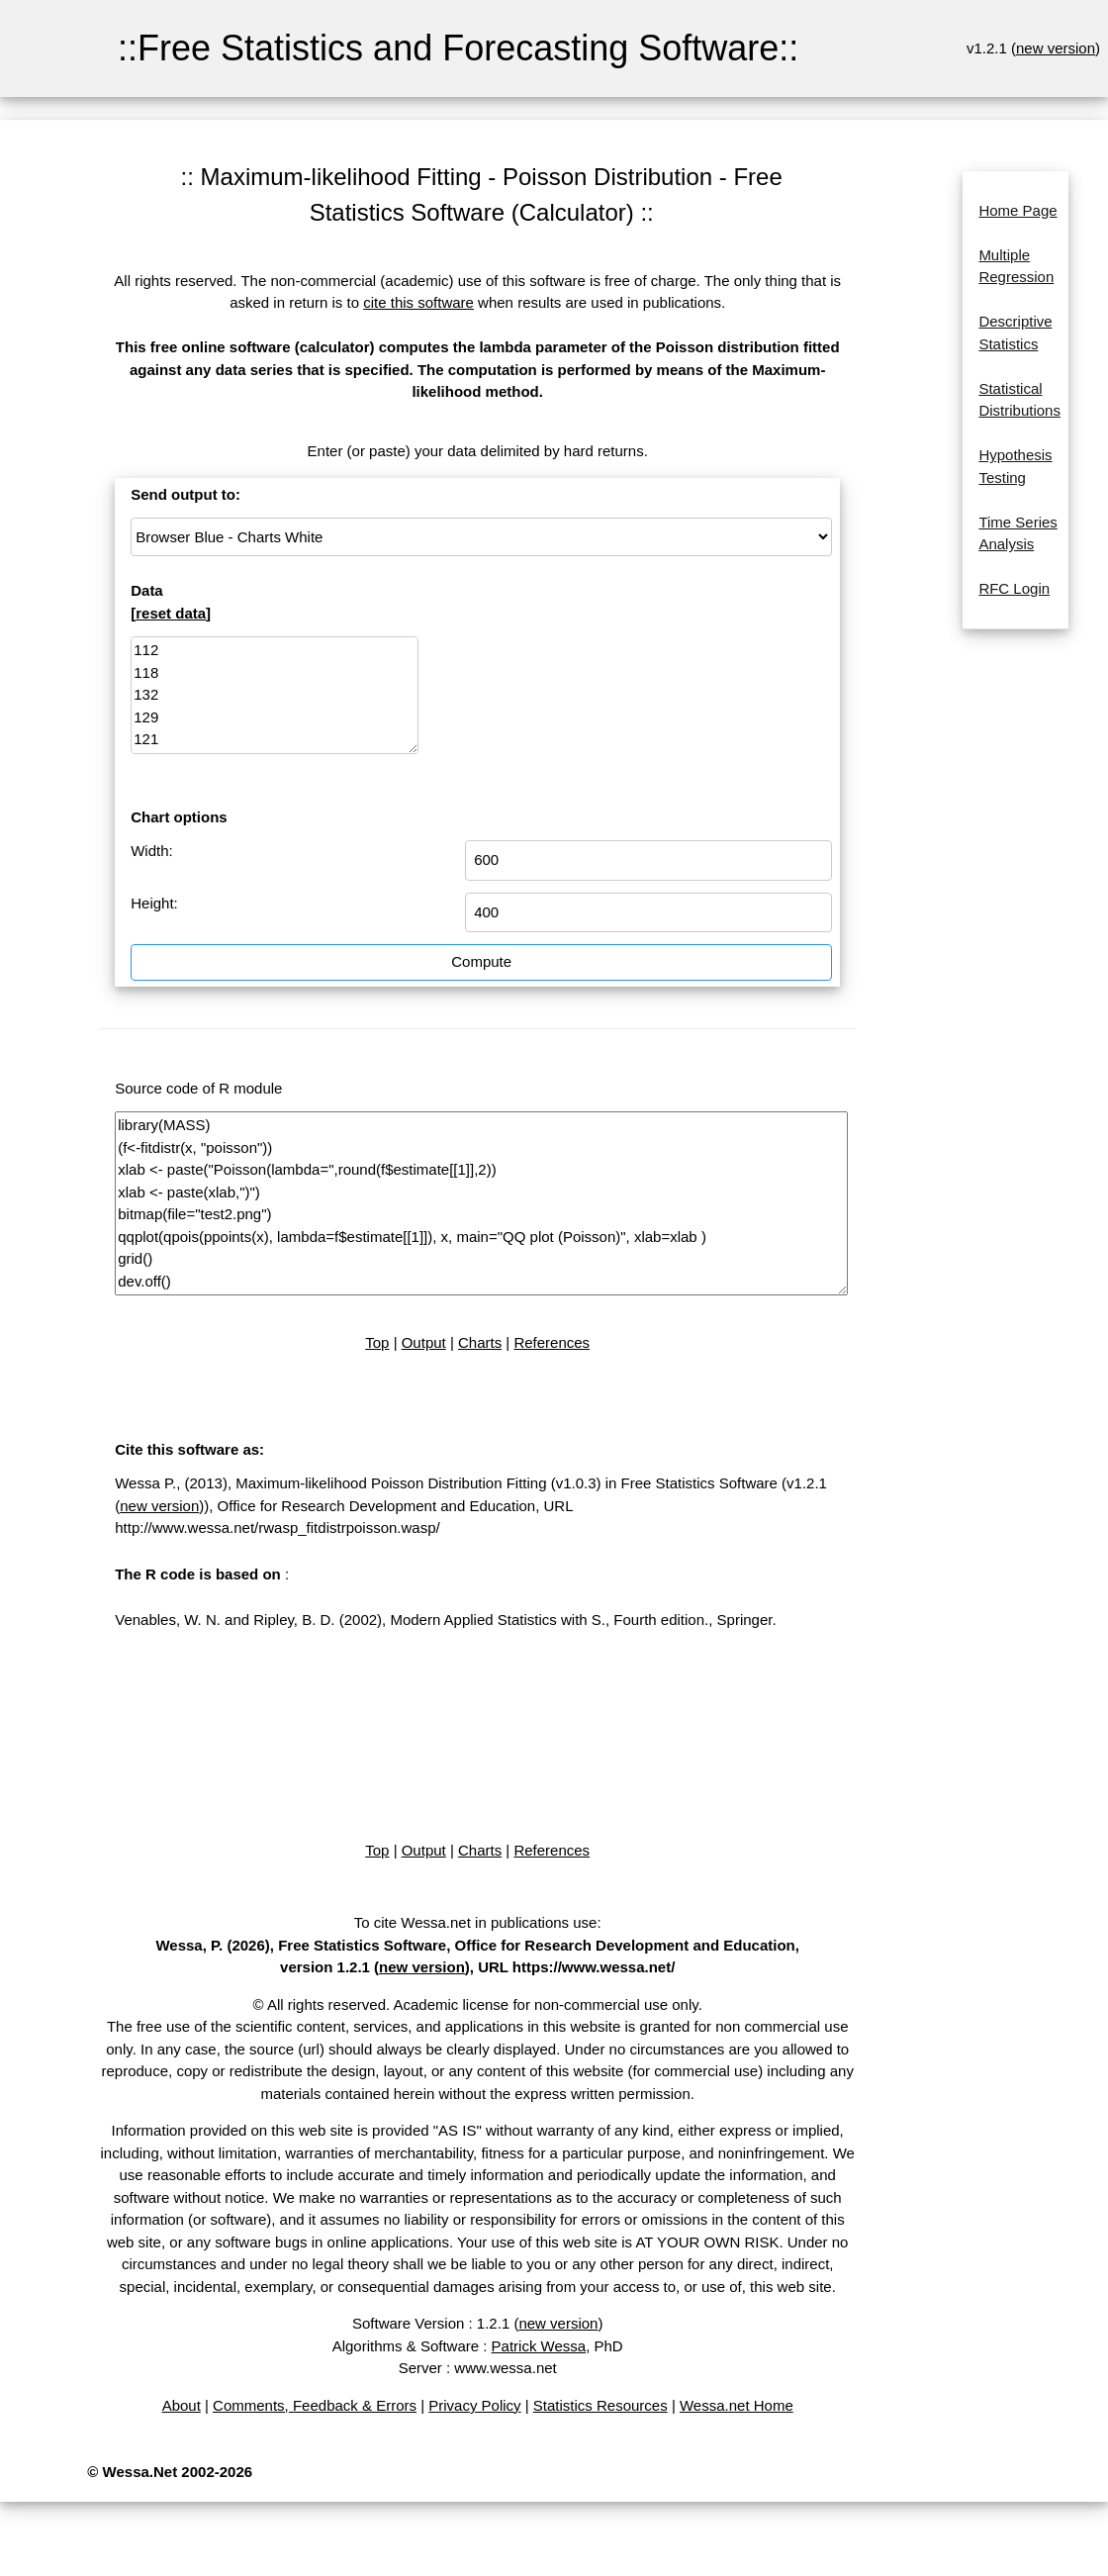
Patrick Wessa (539, 2345)
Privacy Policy (474, 2405)
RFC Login (1014, 588)
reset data (171, 613)
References (551, 1342)
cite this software (418, 302)
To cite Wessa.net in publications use (476, 1922)
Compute (481, 961)
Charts (480, 1342)
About (181, 2405)
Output (424, 1342)
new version (1055, 48)
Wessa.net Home (736, 2405)
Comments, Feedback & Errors (314, 2405)
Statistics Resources (600, 2405)
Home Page (1017, 210)
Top (377, 1342)
